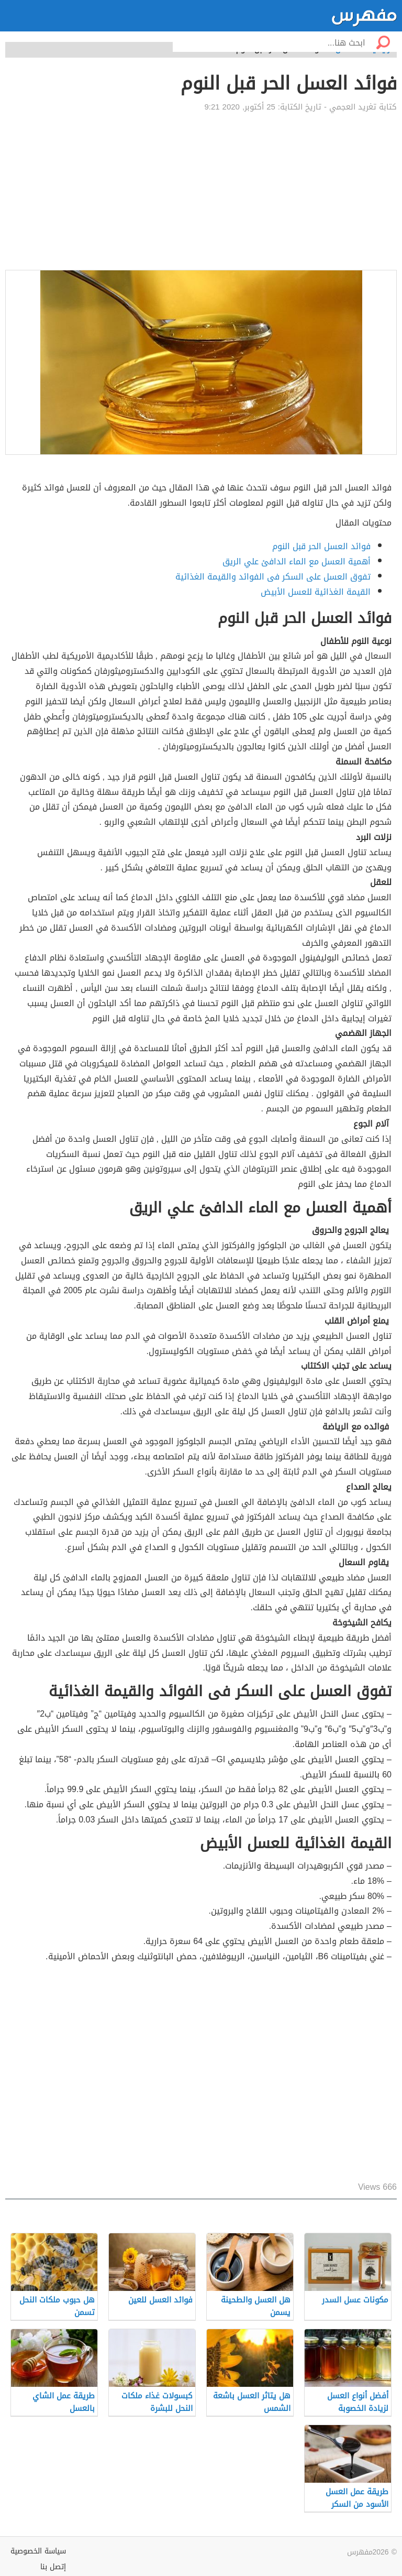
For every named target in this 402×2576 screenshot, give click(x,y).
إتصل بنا (53, 2566)
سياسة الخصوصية (38, 2551)
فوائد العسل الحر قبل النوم (321, 546)
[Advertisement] (201, 191)
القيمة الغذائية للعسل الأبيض (316, 592)
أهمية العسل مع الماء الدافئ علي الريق (296, 561)
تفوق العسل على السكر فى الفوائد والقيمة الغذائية (273, 577)
